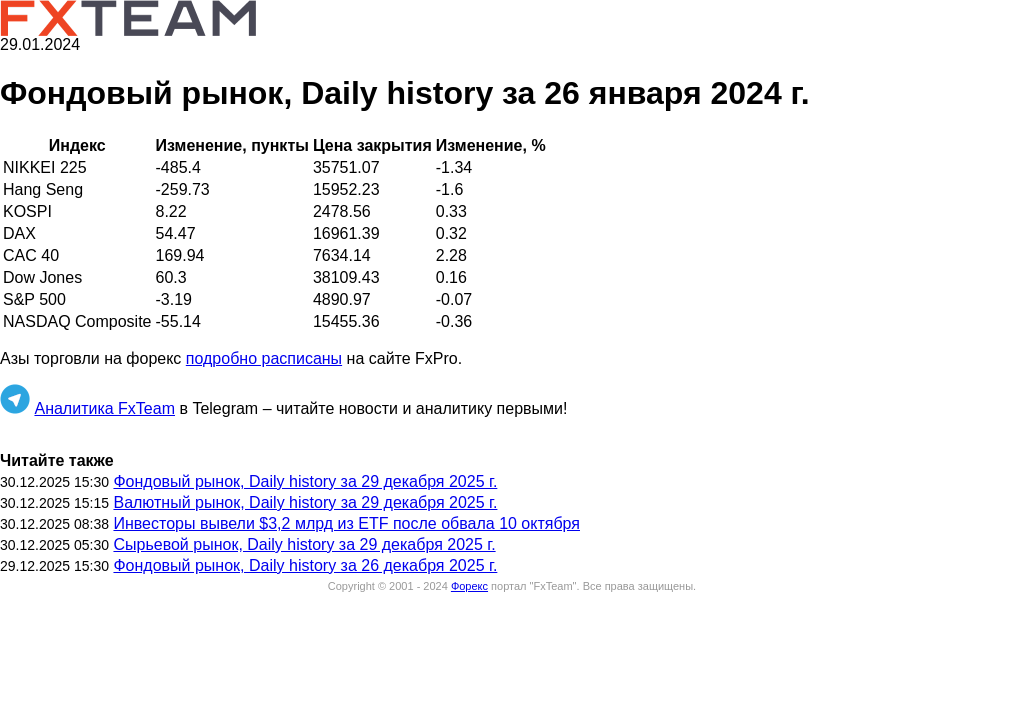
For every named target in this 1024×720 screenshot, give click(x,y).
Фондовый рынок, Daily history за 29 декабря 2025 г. (305, 481)
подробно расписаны (264, 358)
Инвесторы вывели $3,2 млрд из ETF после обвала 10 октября (346, 523)
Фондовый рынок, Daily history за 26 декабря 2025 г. (305, 565)
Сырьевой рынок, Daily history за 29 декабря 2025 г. (304, 544)
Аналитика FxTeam (104, 408)
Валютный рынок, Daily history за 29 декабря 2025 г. (305, 502)
